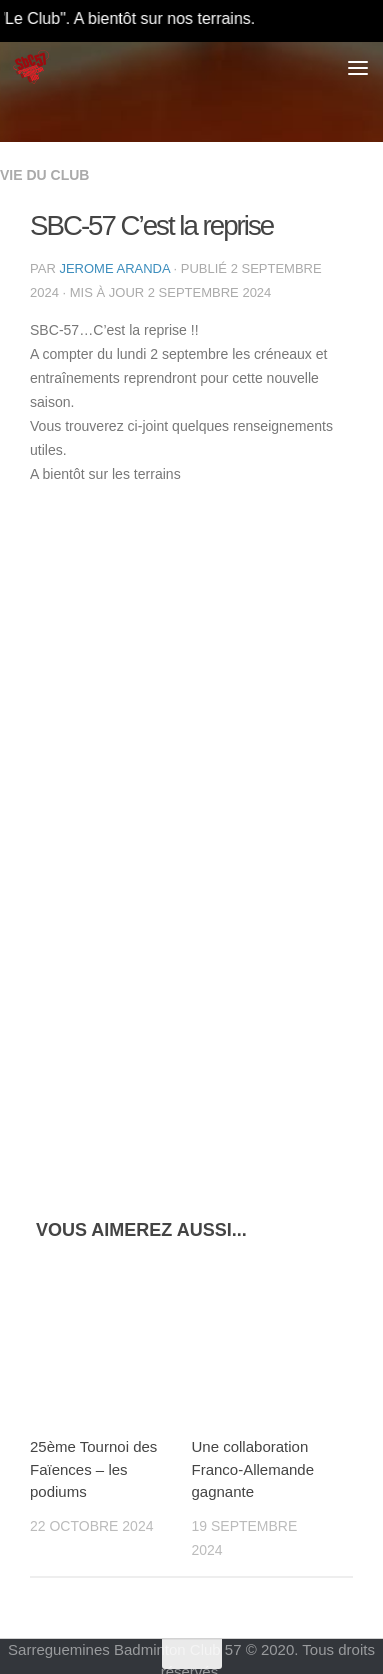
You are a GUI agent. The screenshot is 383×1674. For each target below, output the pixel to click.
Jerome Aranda (114, 268)
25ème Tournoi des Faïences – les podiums (93, 1469)
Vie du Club (44, 175)
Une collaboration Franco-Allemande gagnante (253, 1469)
